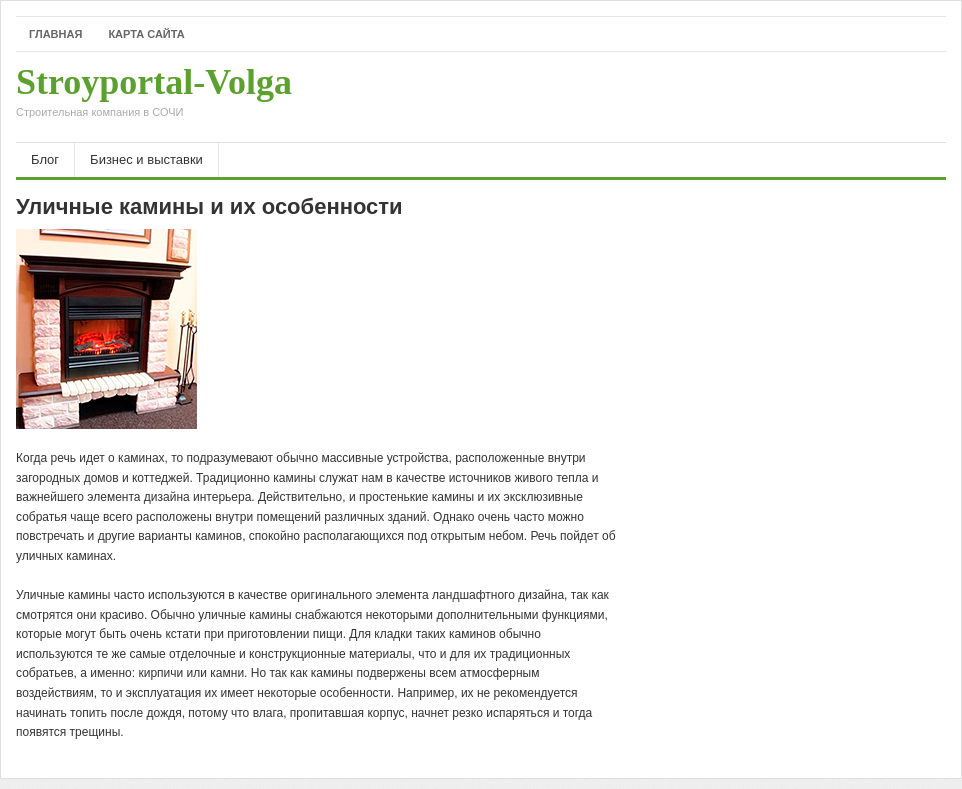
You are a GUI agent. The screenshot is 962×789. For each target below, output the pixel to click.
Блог (45, 159)
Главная (55, 34)
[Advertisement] (712, 97)
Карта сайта (146, 34)
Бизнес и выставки (146, 159)
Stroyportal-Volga (154, 97)
